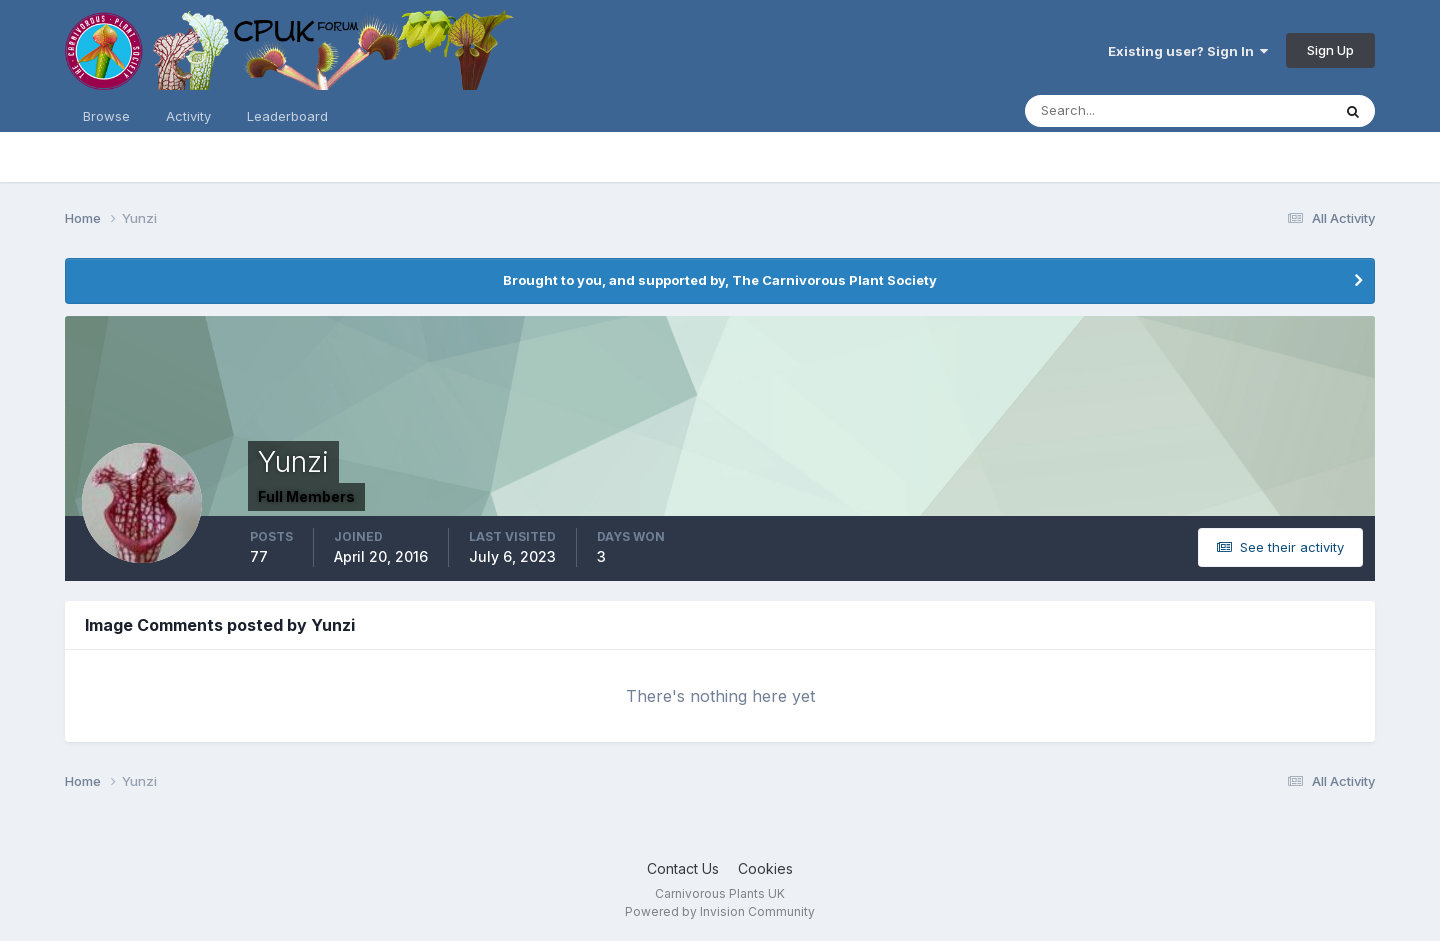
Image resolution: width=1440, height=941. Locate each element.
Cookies (765, 868)
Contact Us (683, 868)
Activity (188, 116)
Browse (106, 116)
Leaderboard (287, 116)
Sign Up (1330, 50)
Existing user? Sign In (1188, 51)
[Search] (1113, 111)
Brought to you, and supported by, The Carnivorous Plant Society (720, 280)
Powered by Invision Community (720, 911)
